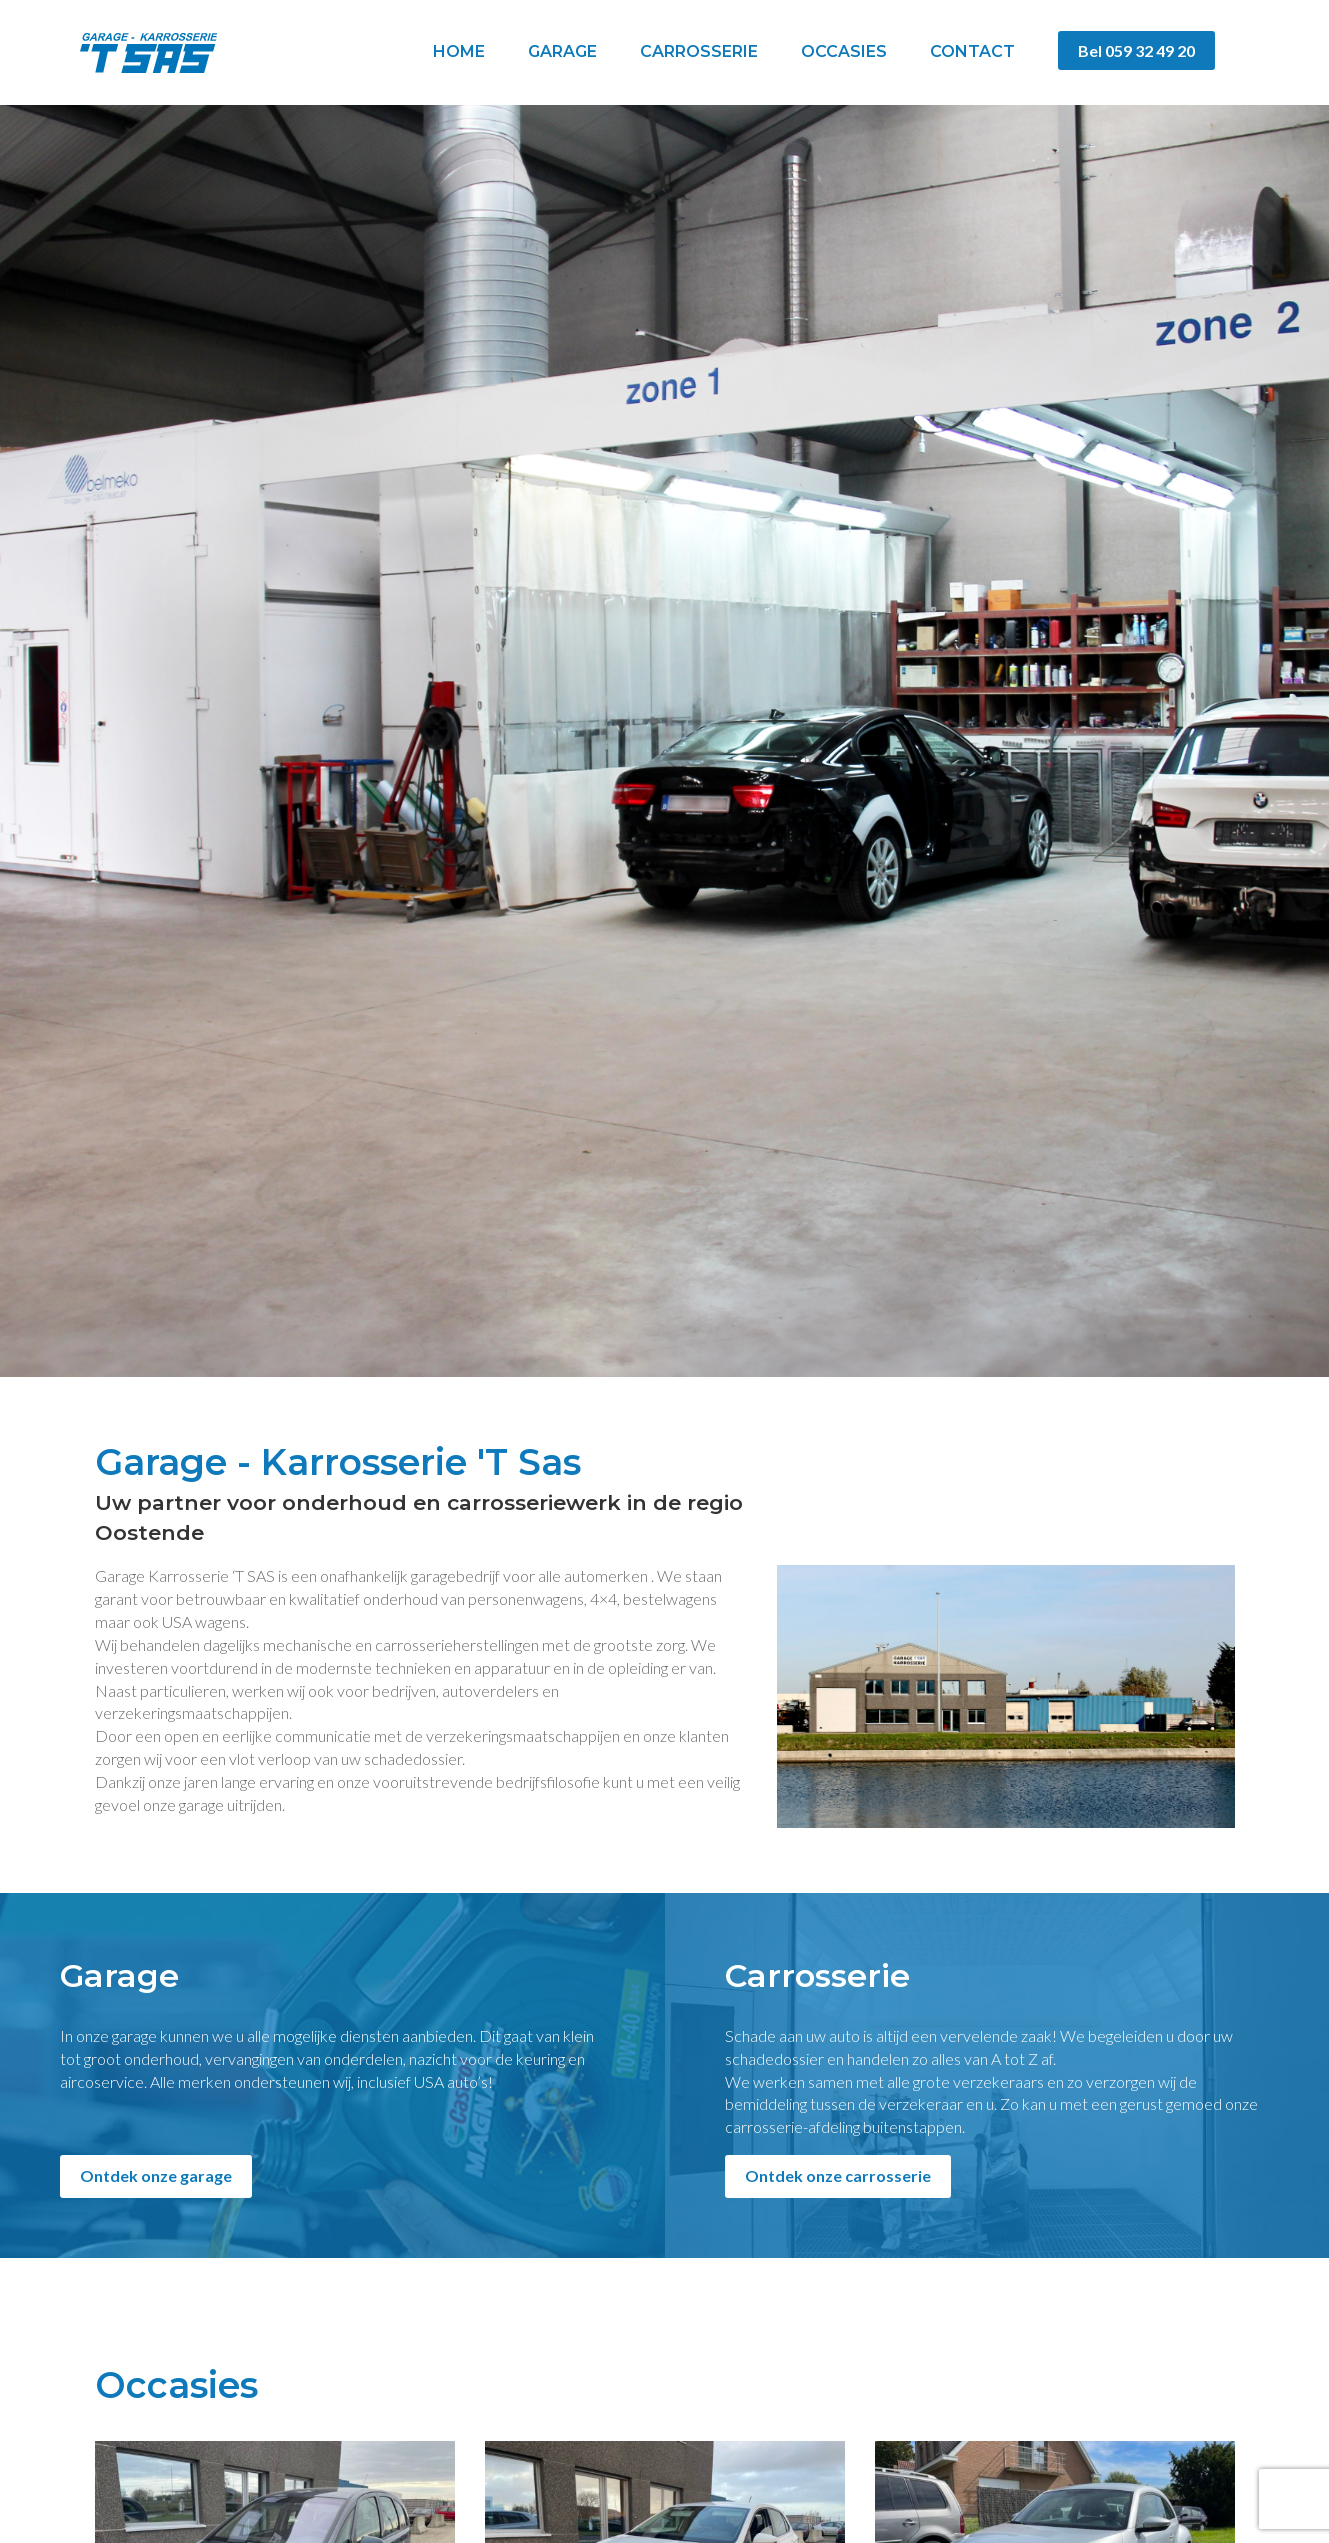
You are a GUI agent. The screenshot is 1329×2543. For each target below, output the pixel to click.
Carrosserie (699, 51)
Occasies (844, 51)
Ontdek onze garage (156, 2175)
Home (459, 51)
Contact (972, 51)
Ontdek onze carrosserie (838, 2175)
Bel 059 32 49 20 (1136, 50)
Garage (562, 51)
